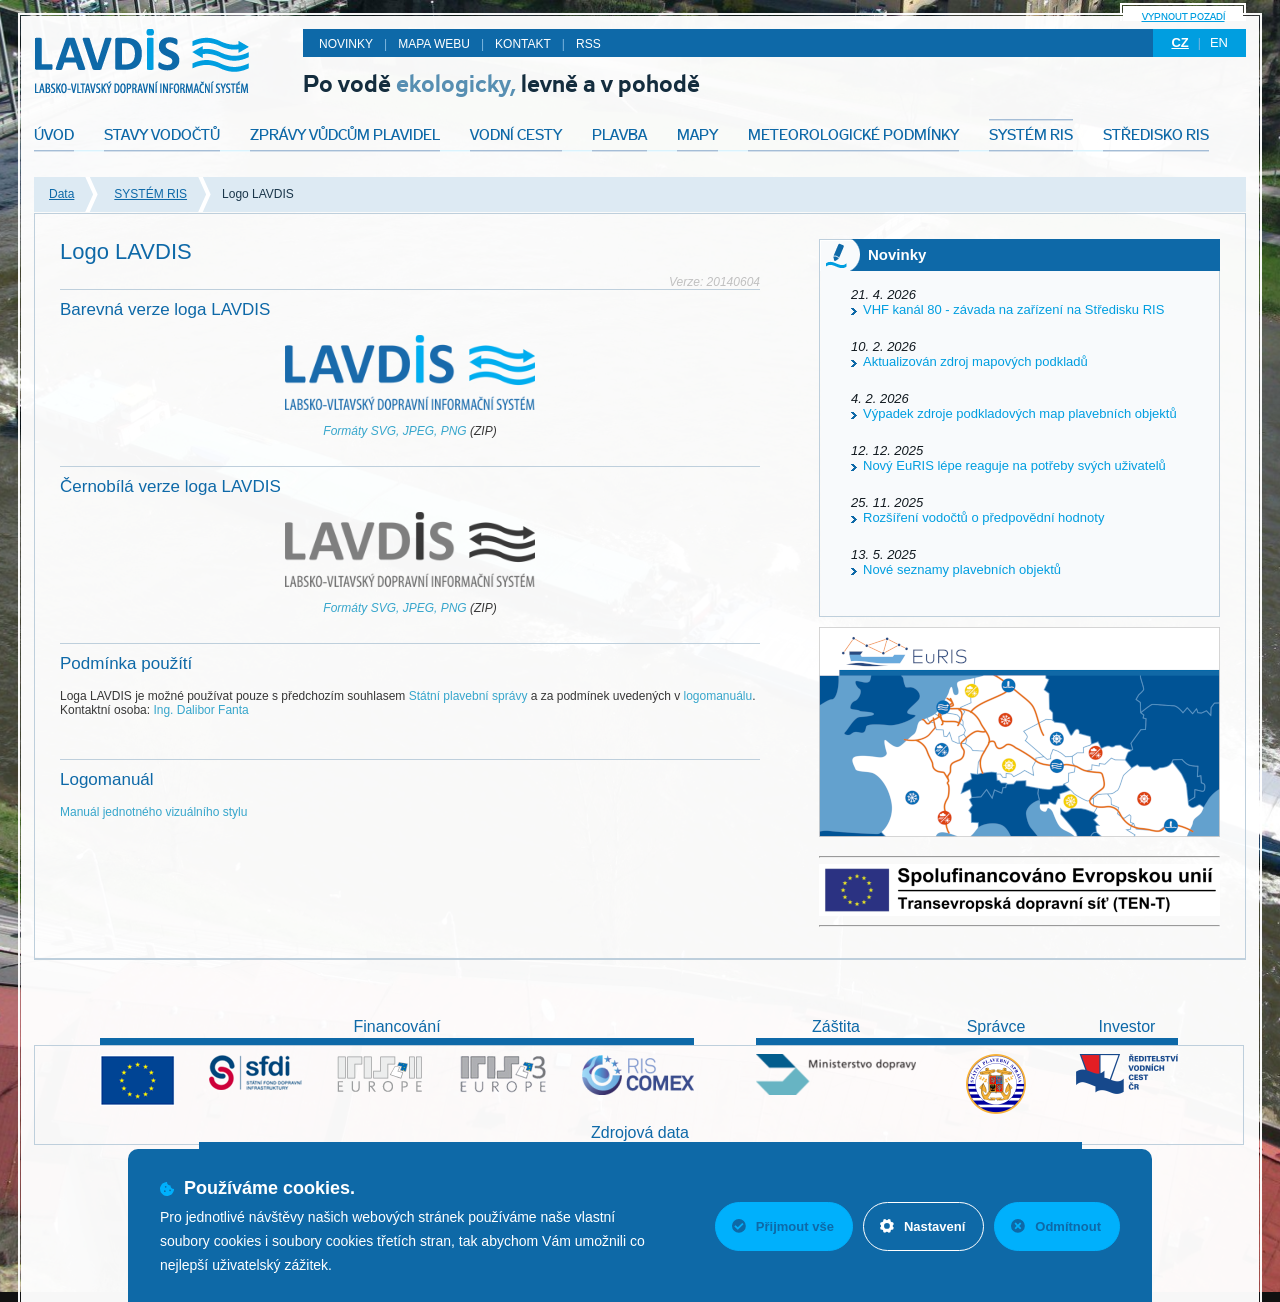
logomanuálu (717, 696)
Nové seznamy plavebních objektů (962, 569)
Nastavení (922, 1226)
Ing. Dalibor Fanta (200, 710)
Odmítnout (1056, 1226)
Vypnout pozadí (1183, 16)
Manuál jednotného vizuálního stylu (153, 812)
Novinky (346, 44)
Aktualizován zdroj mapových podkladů (975, 361)
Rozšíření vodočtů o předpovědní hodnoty (983, 517)
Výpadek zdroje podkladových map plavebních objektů (1020, 413)
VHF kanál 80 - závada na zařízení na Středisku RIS (1013, 309)
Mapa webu (434, 44)
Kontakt (523, 44)
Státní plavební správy (468, 696)
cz (1179, 42)
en (1219, 42)
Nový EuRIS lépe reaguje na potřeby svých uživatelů (1014, 465)
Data (61, 194)
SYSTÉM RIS (150, 194)
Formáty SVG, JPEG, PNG (394, 431)
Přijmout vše (783, 1226)
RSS (588, 44)
